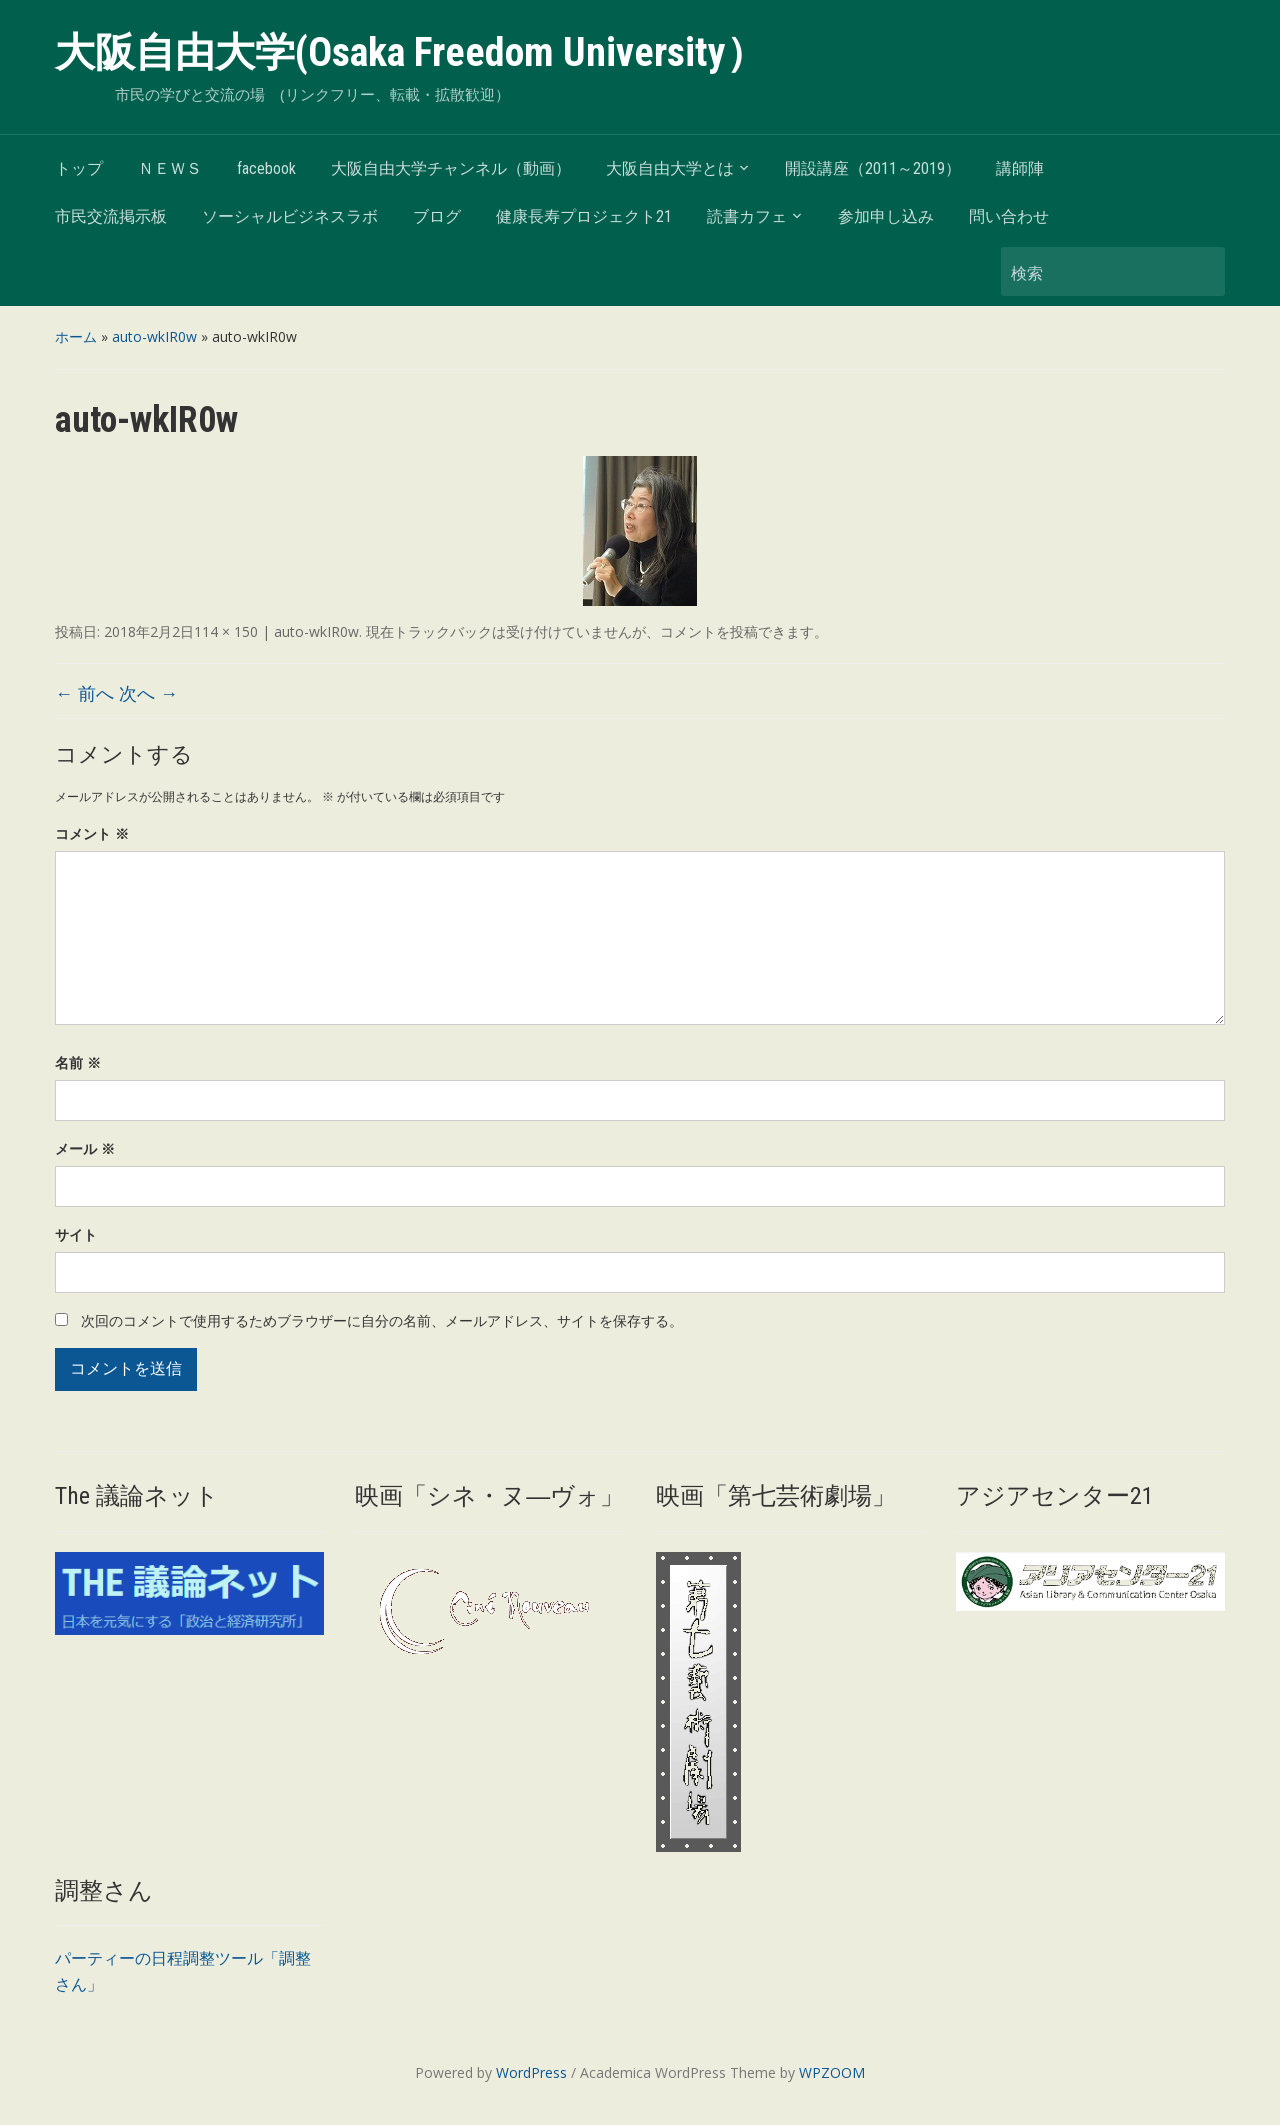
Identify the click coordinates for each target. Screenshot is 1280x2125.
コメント (92, 833)
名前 (78, 1062)
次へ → (148, 693)
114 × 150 (226, 631)
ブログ (437, 216)
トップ (79, 168)
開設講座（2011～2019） (873, 168)
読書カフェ (747, 216)
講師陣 (1020, 168)
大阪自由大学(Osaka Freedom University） (410, 52)
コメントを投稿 (709, 631)
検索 (1200, 271)
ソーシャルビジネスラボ (290, 216)
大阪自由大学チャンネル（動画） (451, 168)
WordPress (531, 2072)
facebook (266, 168)
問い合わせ (1009, 216)
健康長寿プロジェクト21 (584, 216)
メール (85, 1148)
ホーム (76, 336)
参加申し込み (886, 216)
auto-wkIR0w (154, 336)
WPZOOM (832, 2072)
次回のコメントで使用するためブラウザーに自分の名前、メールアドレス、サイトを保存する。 (382, 1320)
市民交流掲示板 (111, 216)
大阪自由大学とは (670, 168)
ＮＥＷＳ (170, 168)
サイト (76, 1234)
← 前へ (84, 693)
